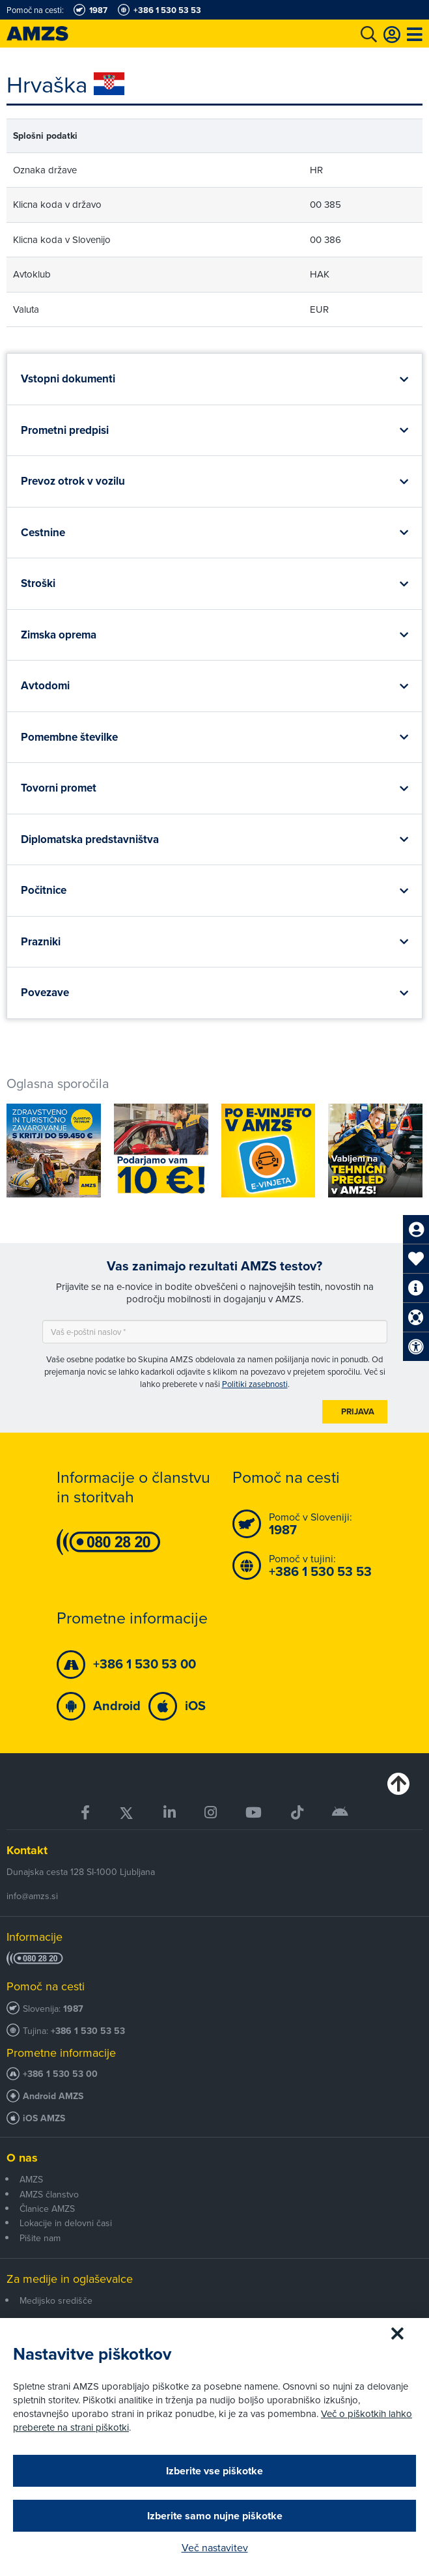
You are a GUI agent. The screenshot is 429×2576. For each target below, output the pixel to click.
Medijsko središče (56, 2300)
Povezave (45, 992)
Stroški (38, 583)
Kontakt (27, 1850)
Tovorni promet (58, 788)
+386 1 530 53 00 (60, 2074)
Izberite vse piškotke (214, 2470)
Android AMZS (53, 2096)
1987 (73, 2008)
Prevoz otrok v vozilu (73, 481)
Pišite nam (40, 2237)
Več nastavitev (215, 2547)
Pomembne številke (69, 737)
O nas (22, 2157)
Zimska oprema (58, 635)
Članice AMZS (47, 2208)
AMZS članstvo (49, 2194)
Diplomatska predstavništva (90, 839)
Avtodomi (45, 686)
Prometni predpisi (65, 430)
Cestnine (43, 532)
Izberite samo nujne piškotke (215, 2515)
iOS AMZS (44, 2118)
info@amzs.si (32, 1895)
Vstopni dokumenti (68, 379)
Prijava (357, 1411)
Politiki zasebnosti (255, 1384)
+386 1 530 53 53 (88, 2031)
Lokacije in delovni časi (66, 2222)
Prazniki (41, 942)
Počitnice (43, 890)
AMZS (31, 2179)
